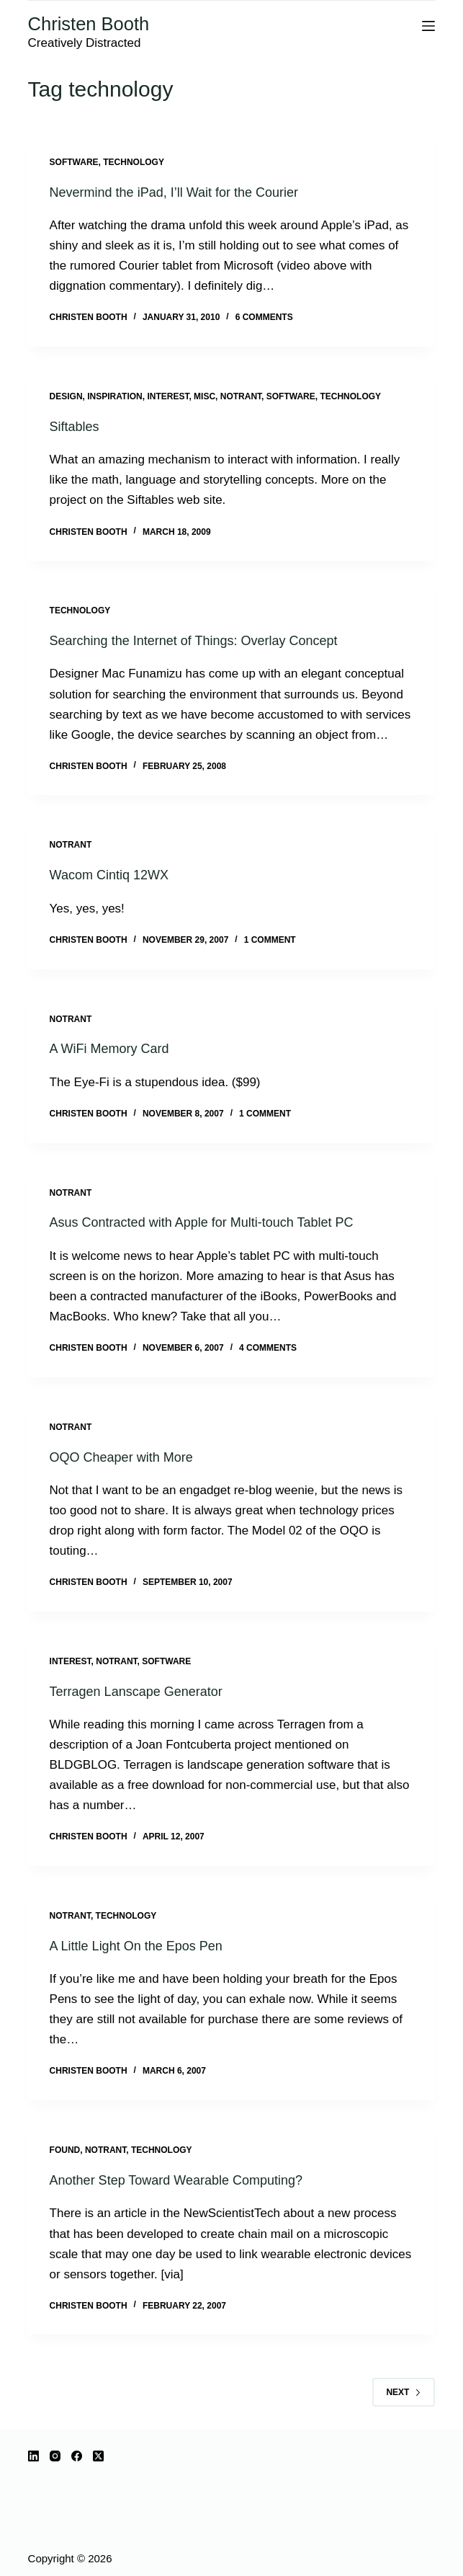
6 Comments (264, 317)
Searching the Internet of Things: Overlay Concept (194, 641)
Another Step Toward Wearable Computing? (176, 2180)
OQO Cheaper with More (121, 1457)
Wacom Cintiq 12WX (109, 875)
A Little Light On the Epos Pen (136, 1946)
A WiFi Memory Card (109, 1048)
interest (168, 396)
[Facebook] (76, 2456)
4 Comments (268, 1348)
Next (403, 2392)
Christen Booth (89, 24)
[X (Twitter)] (98, 2456)
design (66, 396)
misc (204, 396)
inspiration (114, 396)
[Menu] (428, 25)
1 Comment (270, 940)
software (74, 162)
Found (65, 2150)
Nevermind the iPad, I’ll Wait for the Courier (174, 192)
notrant (240, 396)
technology (133, 162)
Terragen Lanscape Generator (136, 1691)
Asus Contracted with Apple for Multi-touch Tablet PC (202, 1222)
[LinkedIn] (33, 2456)
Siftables (74, 426)
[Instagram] (55, 2456)
